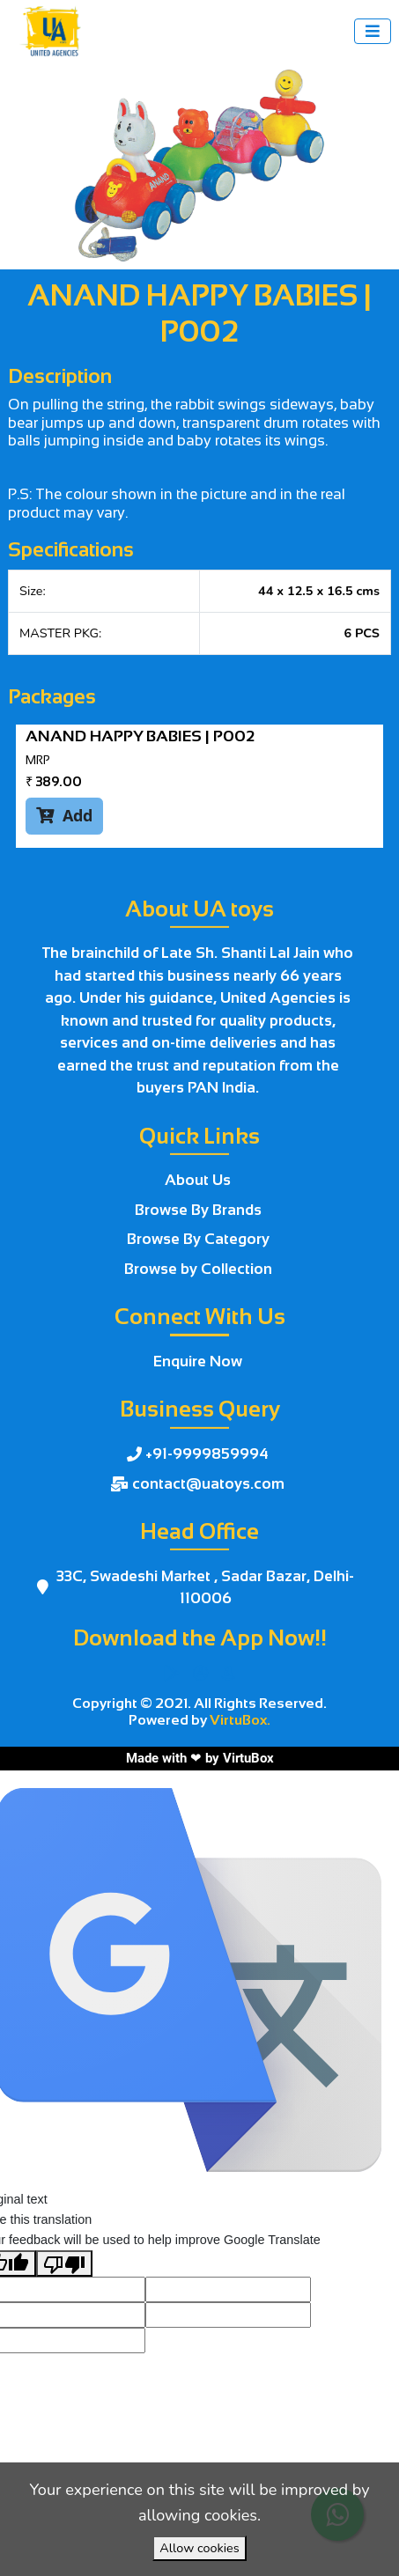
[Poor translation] (64, 2263)
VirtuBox (248, 1758)
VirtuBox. (240, 1719)
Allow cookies (199, 2548)
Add (64, 815)
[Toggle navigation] (372, 31)
